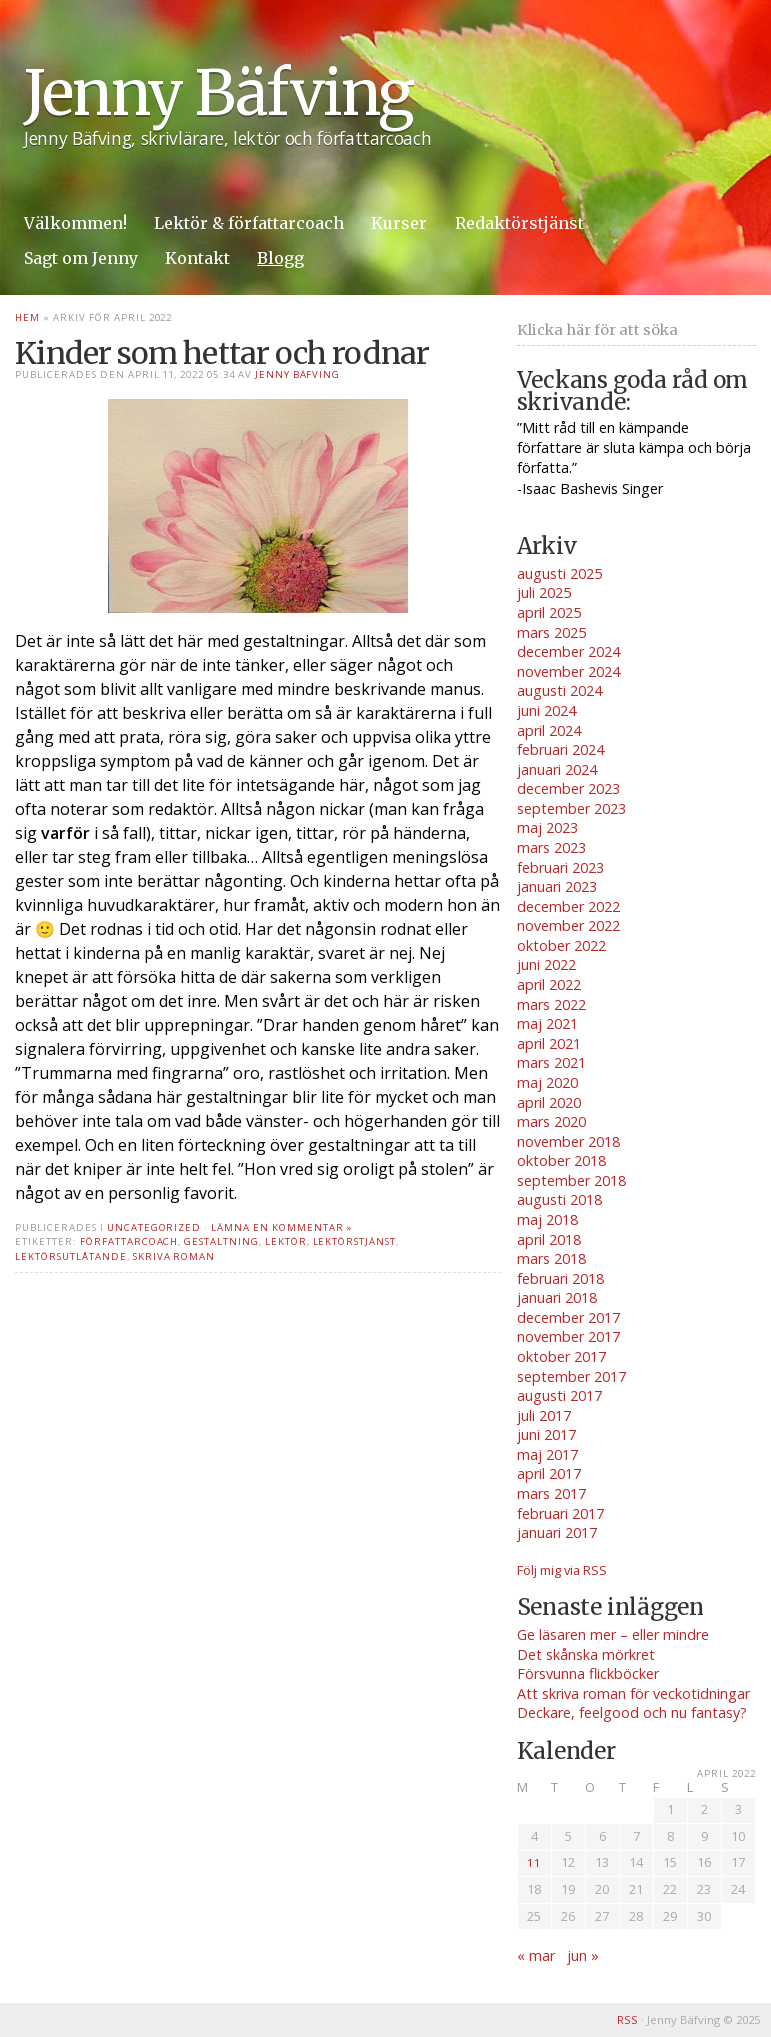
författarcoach (129, 1241)
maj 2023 (547, 827)
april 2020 (549, 1102)
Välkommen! (75, 223)
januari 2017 (557, 1532)
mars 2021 (551, 1062)
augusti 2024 (559, 690)
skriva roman (174, 1256)
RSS (627, 2019)
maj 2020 (547, 1082)
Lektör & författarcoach (249, 223)
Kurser (399, 223)
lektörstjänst (354, 1241)
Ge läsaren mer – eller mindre (613, 1634)
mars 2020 (551, 1121)
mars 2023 (551, 847)
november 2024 (568, 671)
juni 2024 (546, 710)
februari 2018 (560, 1278)
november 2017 (568, 1336)
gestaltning (221, 1241)
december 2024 (568, 651)
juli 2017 (544, 1415)
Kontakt (197, 258)
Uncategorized (154, 1227)
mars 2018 (551, 1258)
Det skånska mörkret (586, 1654)
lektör (286, 1241)
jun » (583, 1955)
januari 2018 (557, 1297)
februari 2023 (560, 867)
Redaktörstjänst (519, 223)
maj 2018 (547, 1219)
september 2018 (571, 1180)
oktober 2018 (561, 1160)
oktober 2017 (561, 1356)
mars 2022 (551, 1004)
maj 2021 (547, 1023)
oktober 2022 (561, 945)
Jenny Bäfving (218, 93)
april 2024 (549, 730)
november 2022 (568, 925)
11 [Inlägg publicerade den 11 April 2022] (534, 1862)
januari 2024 (557, 769)
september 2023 (571, 808)
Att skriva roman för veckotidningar (633, 1693)
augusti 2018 (559, 1199)
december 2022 (568, 906)
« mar (536, 1955)
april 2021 (549, 1043)
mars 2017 (551, 1493)
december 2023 (568, 788)
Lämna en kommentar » (282, 1227)
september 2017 (571, 1376)
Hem (27, 317)
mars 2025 (551, 632)
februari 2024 (560, 749)
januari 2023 (557, 886)
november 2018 (568, 1141)
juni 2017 (546, 1434)
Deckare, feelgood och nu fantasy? (632, 1712)
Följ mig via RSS (562, 1570)
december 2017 (568, 1317)
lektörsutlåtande (70, 1256)
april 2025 (549, 612)
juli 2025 (544, 592)
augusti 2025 (559, 573)
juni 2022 (546, 964)
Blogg (280, 258)
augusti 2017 (559, 1395)
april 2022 (549, 984)
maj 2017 (547, 1454)
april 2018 (549, 1239)
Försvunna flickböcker (588, 1673)
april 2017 (549, 1473)
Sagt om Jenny (81, 258)
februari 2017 (560, 1513)
